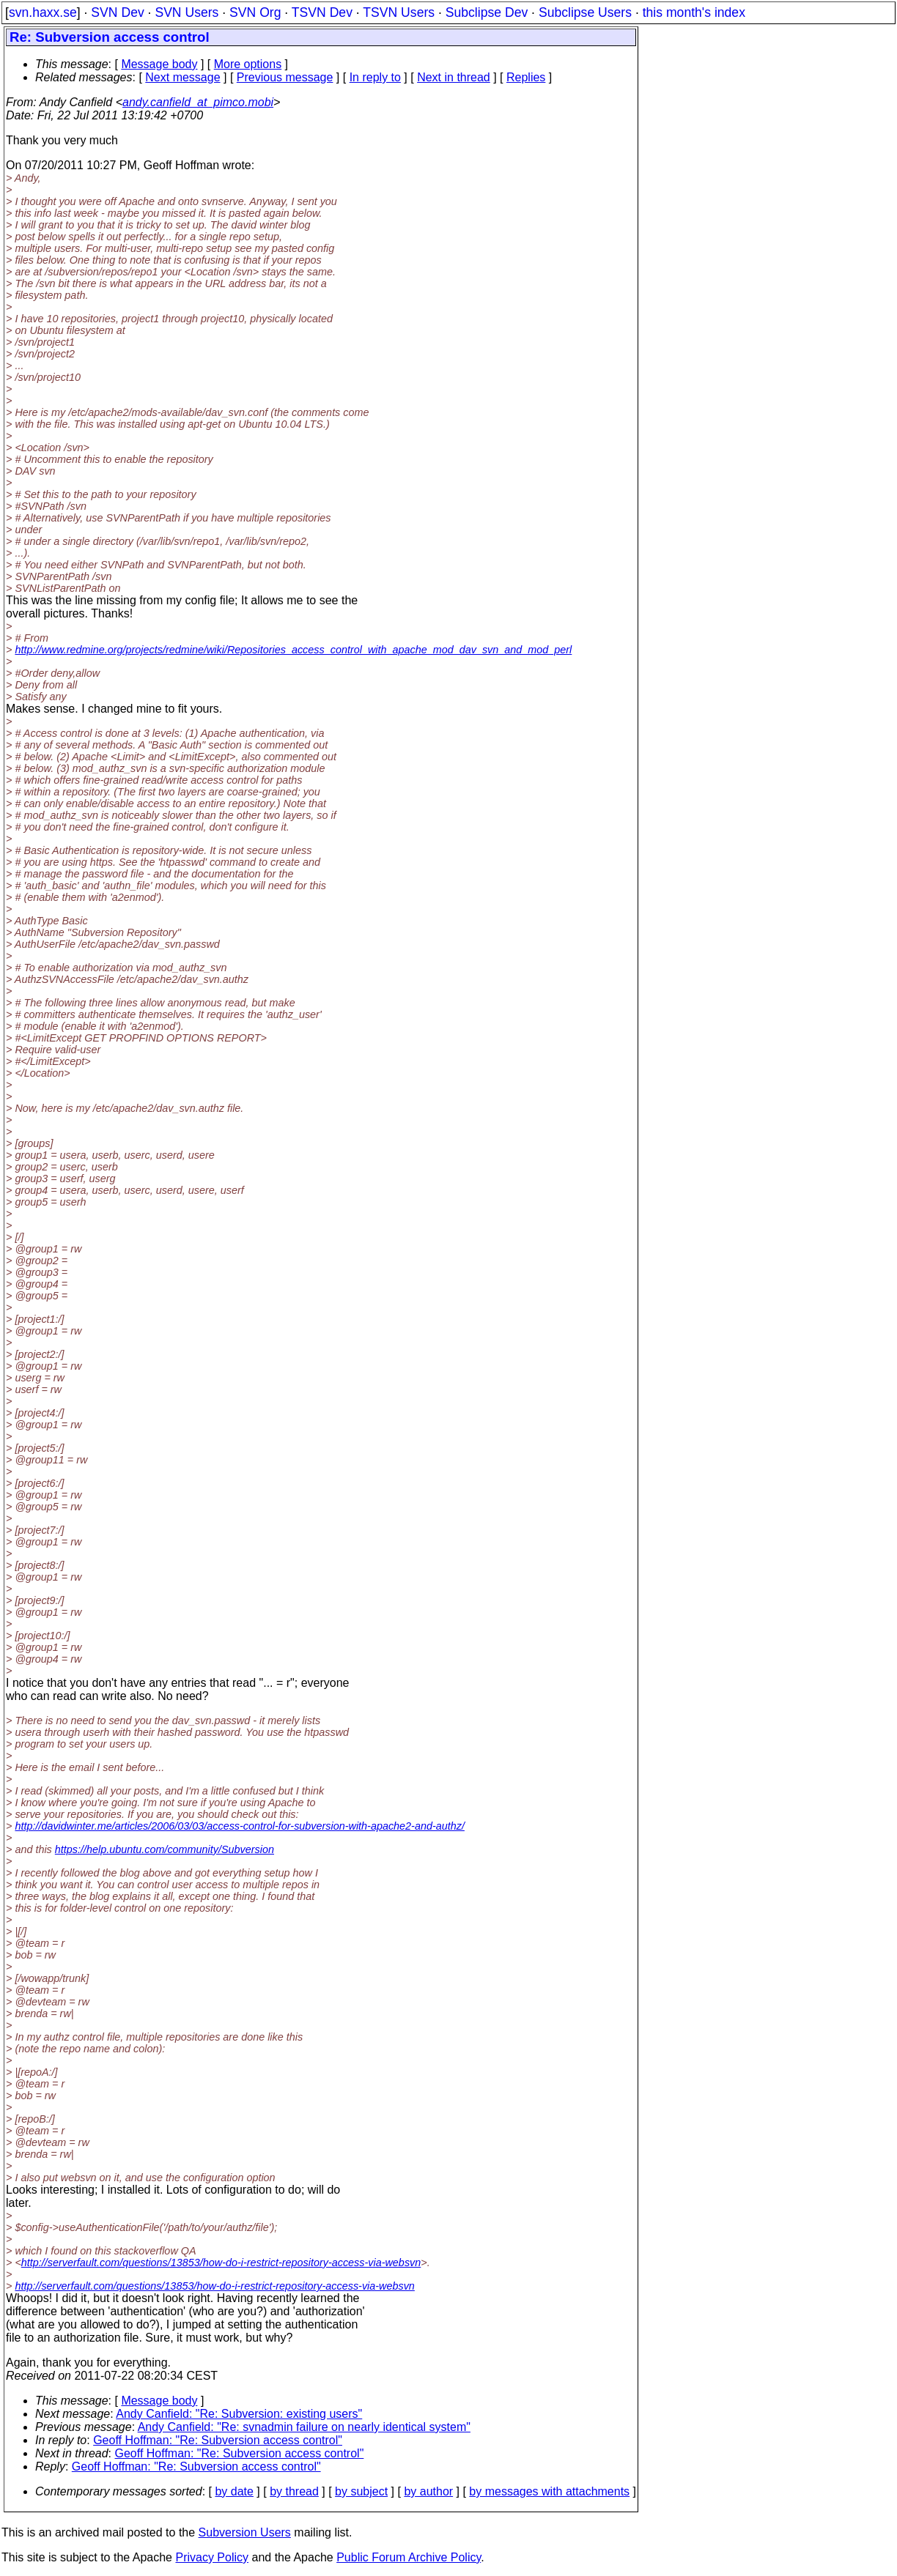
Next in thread (453, 77)
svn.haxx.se (43, 12)
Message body (159, 64)
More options (248, 64)
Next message (182, 77)
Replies (525, 77)
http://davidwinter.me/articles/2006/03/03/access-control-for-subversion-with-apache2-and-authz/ (240, 1826)
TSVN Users (399, 12)
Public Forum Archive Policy (408, 2557)
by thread (294, 2491)
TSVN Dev (322, 12)
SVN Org (255, 12)
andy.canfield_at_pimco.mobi (197, 102)
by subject (361, 2491)
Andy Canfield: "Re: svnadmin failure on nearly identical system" (304, 2427)
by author (428, 2491)
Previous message (285, 77)
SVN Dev (117, 12)
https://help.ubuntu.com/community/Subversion (164, 1849)
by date (234, 2491)
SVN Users (186, 12)
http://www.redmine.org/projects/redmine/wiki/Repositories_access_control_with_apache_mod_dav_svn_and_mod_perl (293, 650)
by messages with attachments (549, 2491)
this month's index (694, 12)
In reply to (375, 77)
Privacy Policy (211, 2557)
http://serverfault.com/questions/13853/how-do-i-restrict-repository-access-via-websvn (221, 2262)
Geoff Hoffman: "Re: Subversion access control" (217, 2440)
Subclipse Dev (487, 12)
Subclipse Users (585, 12)
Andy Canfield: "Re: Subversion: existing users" (239, 2414)
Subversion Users (245, 2532)
